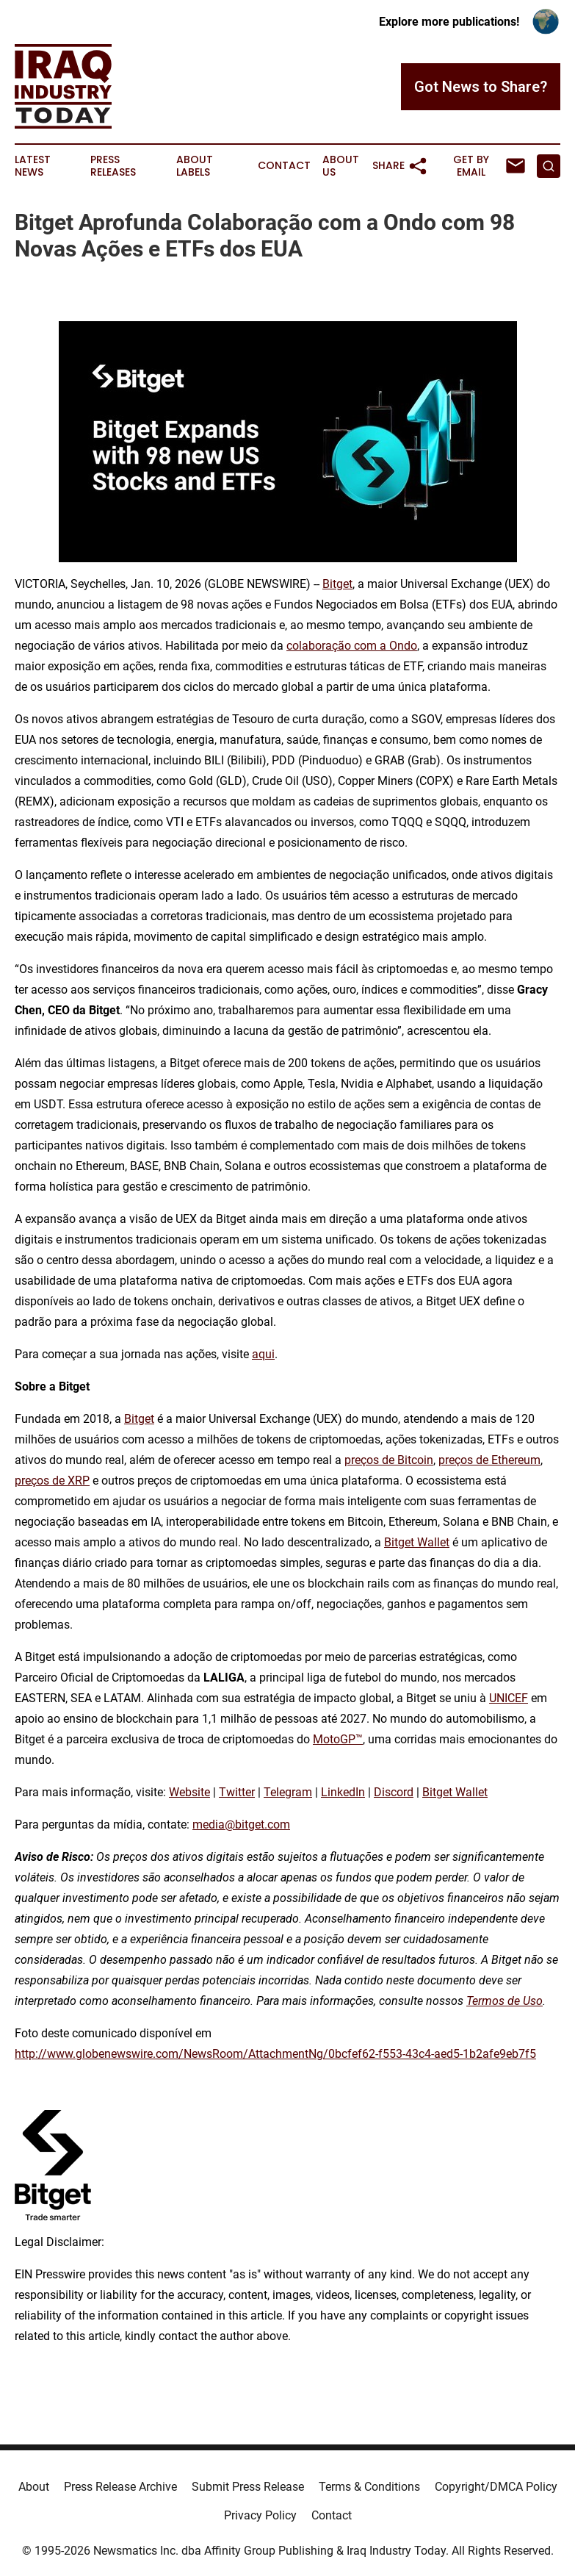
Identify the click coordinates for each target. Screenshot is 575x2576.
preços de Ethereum (489, 1460)
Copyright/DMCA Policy (496, 2487)
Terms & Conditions (369, 2487)
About (33, 2487)
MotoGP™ (338, 1739)
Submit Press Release (248, 2487)
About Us (340, 166)
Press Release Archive (120, 2487)
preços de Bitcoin (388, 1460)
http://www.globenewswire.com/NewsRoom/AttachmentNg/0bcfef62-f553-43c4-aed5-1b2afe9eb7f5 (275, 2054)
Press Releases (113, 166)
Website (189, 1792)
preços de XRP (52, 1481)
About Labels (194, 166)
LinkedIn (343, 1792)
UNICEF (508, 1698)
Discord (393, 1792)
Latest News (33, 166)
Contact (284, 165)
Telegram (288, 1792)
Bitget (337, 584)
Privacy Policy (260, 2515)
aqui (263, 1354)
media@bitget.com (241, 1824)
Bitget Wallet (416, 1542)
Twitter (237, 1792)
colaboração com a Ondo (351, 646)
